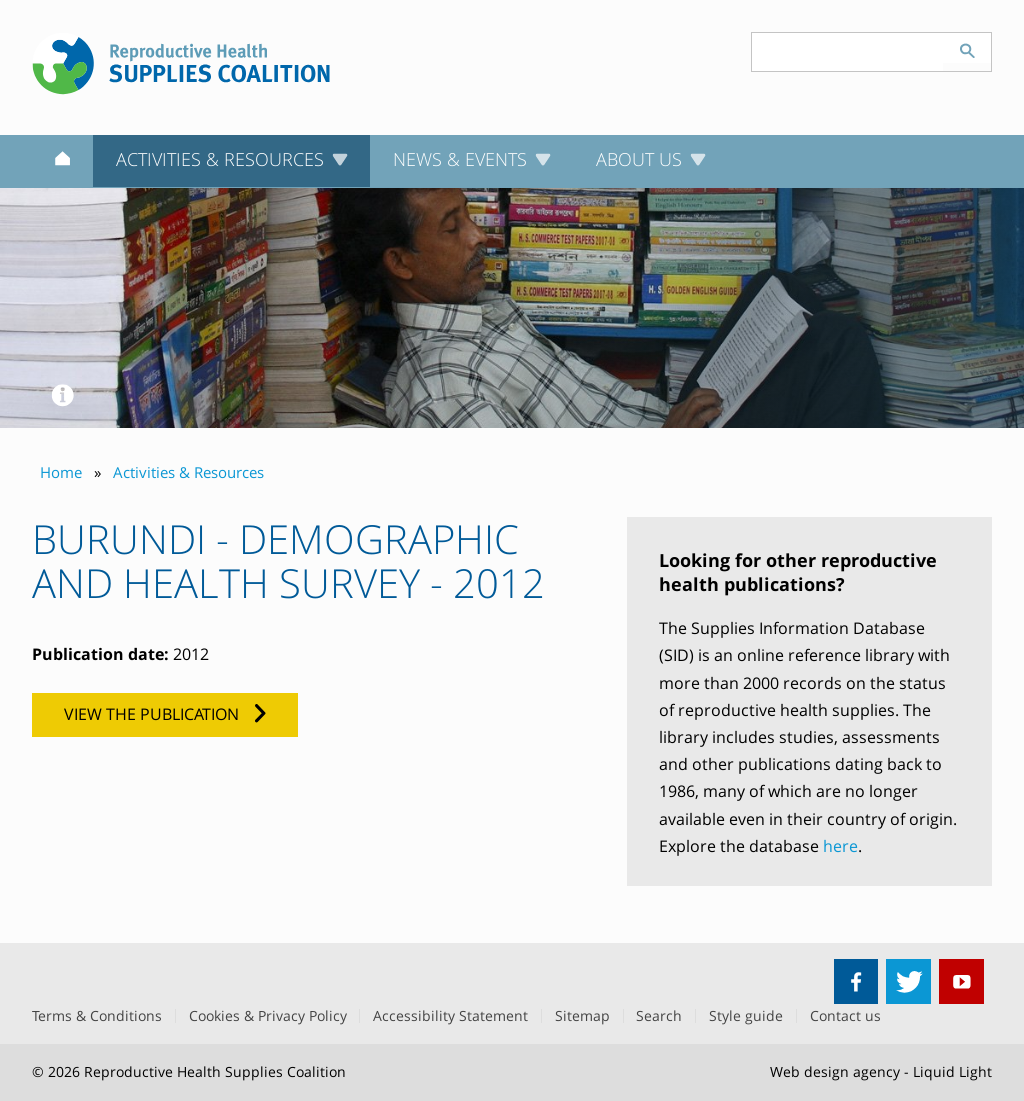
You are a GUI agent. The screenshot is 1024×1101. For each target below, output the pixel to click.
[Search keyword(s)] (848, 52)
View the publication (151, 714)
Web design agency (835, 1071)
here (840, 846)
